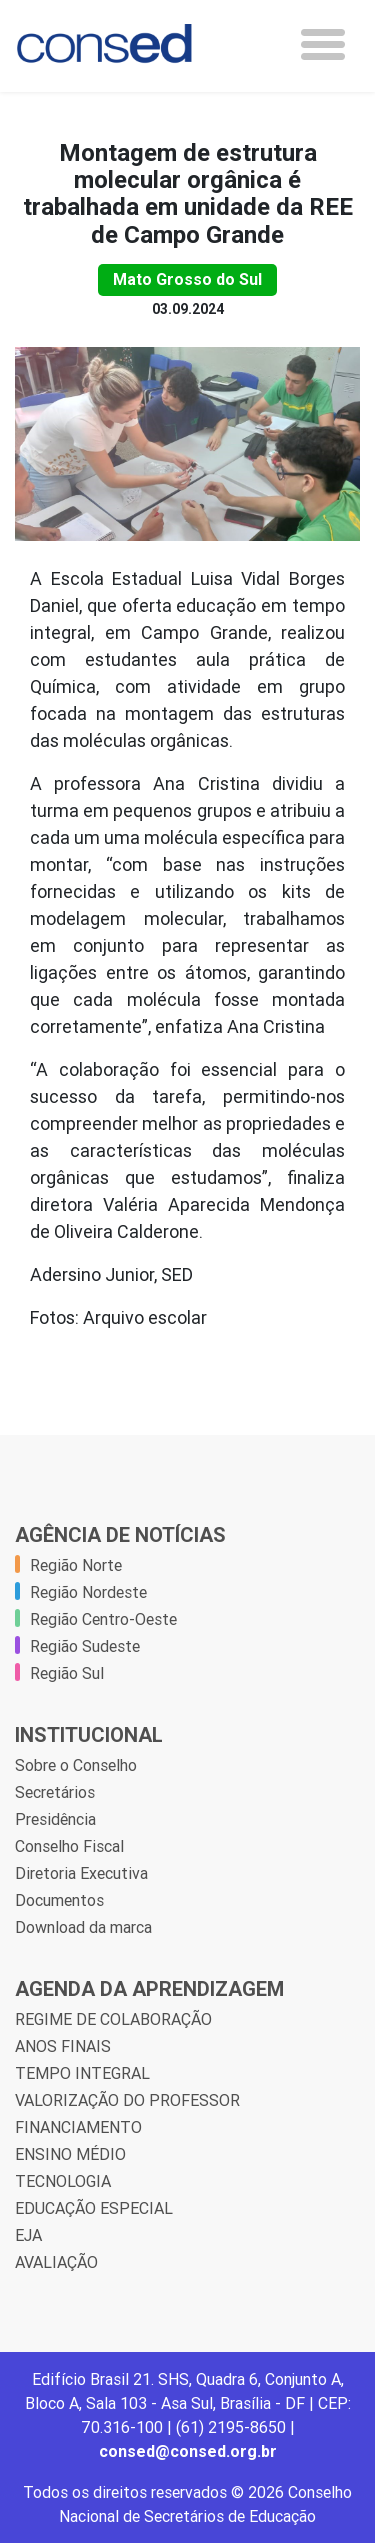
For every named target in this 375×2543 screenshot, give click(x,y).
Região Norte (76, 1565)
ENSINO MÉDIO (70, 2154)
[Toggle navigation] (323, 44)
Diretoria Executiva (81, 1873)
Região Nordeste (88, 1592)
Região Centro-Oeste (103, 1619)
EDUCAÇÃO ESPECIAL (94, 2208)
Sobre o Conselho (76, 1765)
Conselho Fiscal (69, 1846)
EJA (28, 2235)
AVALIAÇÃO (56, 2262)
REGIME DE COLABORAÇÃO (113, 2019)
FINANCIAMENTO (78, 2127)
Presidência (55, 1819)
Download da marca (83, 1927)
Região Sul (67, 1673)
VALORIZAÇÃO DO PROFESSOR (127, 2100)
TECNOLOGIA (63, 2181)
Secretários (55, 1792)
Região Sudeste (85, 1646)
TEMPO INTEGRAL (82, 2073)
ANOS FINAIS (63, 2046)
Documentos (59, 1900)
